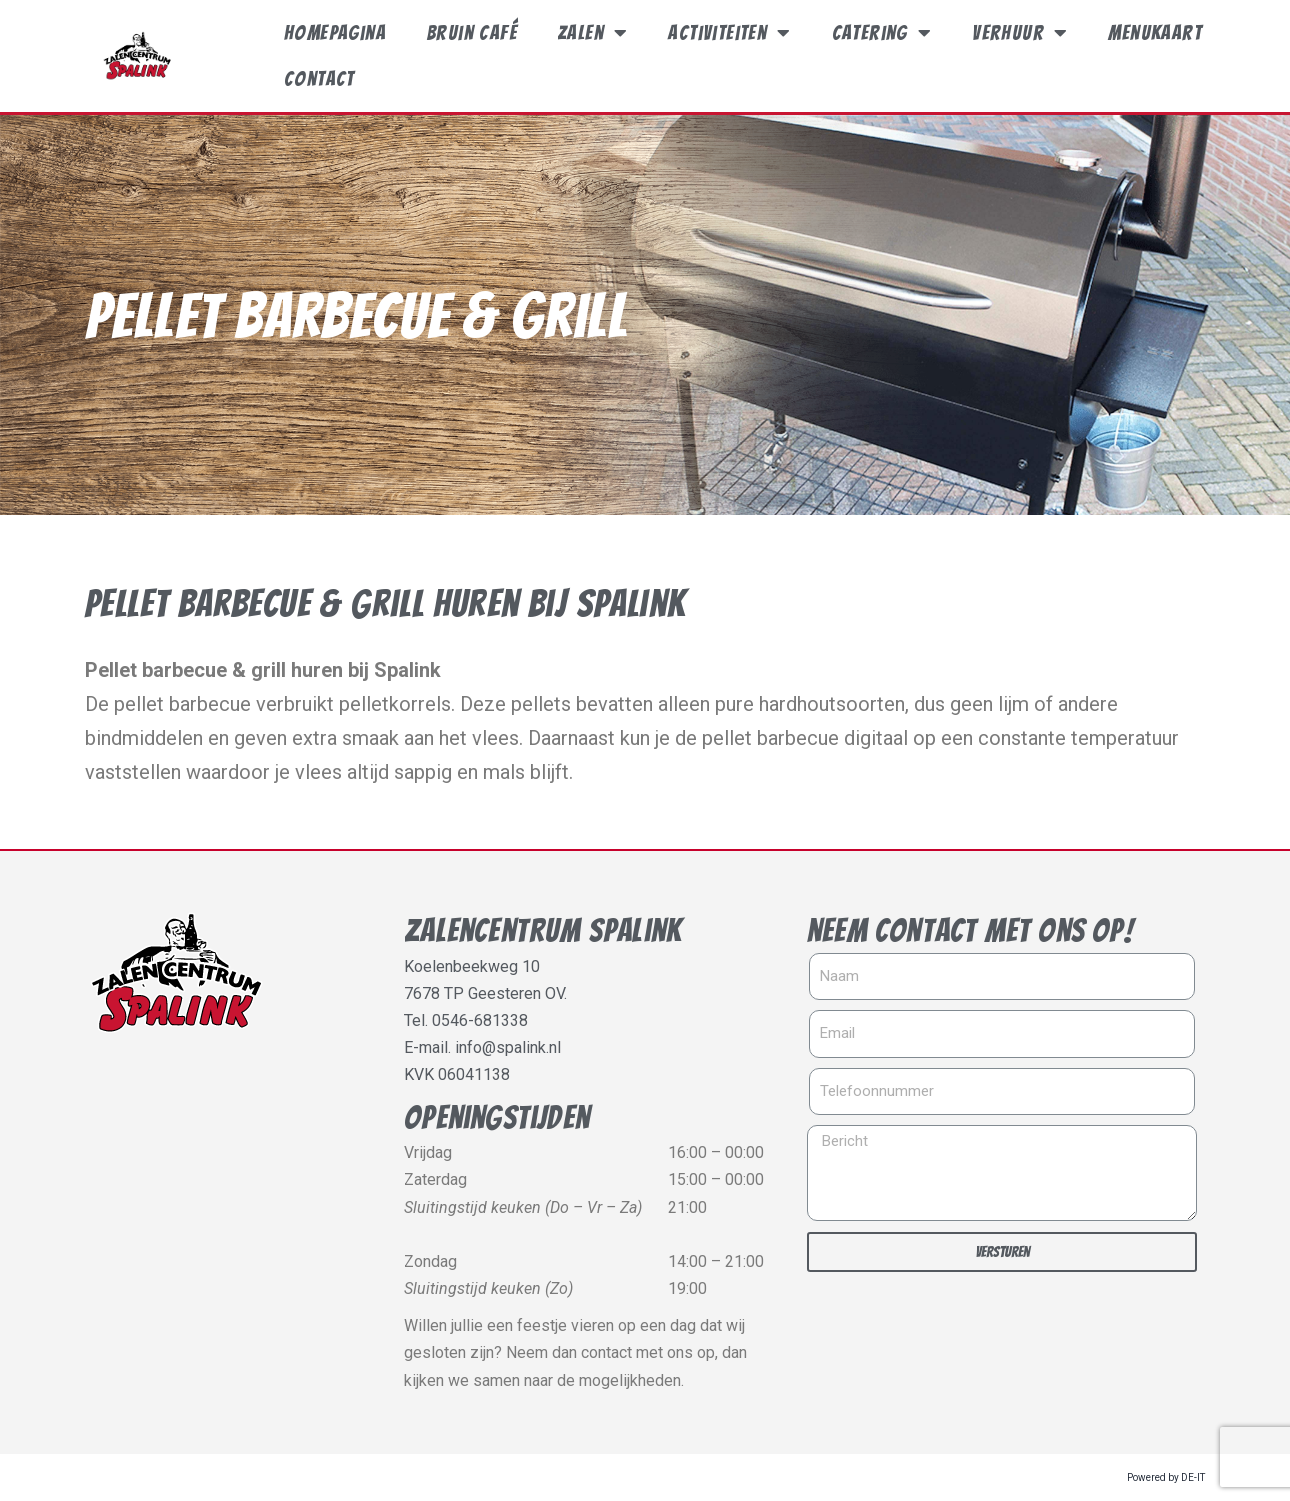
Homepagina (335, 33)
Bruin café (471, 33)
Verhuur (1020, 33)
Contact (319, 79)
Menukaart (1155, 33)
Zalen (592, 33)
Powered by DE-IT (1166, 1477)
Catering (882, 33)
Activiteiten (729, 33)
